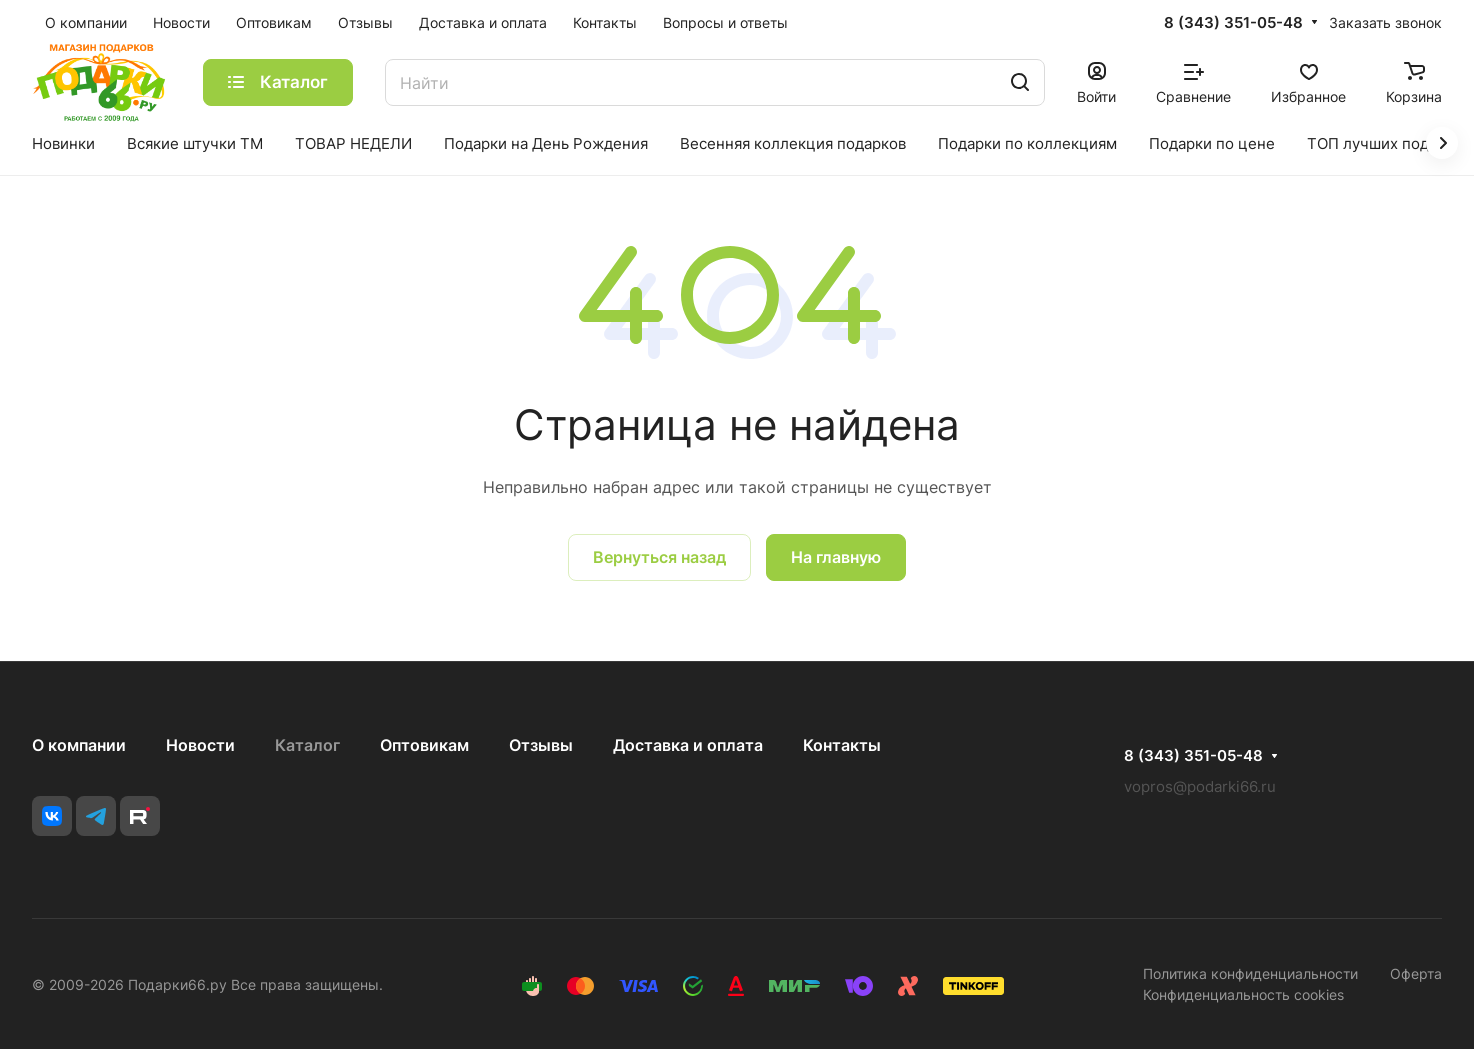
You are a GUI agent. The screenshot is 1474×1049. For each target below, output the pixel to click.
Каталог (307, 745)
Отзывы (541, 745)
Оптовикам (424, 745)
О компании (79, 745)
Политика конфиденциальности (1250, 973)
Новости (200, 745)
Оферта (1416, 973)
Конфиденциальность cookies (1243, 994)
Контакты (842, 745)
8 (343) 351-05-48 (1233, 23)
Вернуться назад (659, 557)
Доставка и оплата (688, 745)
